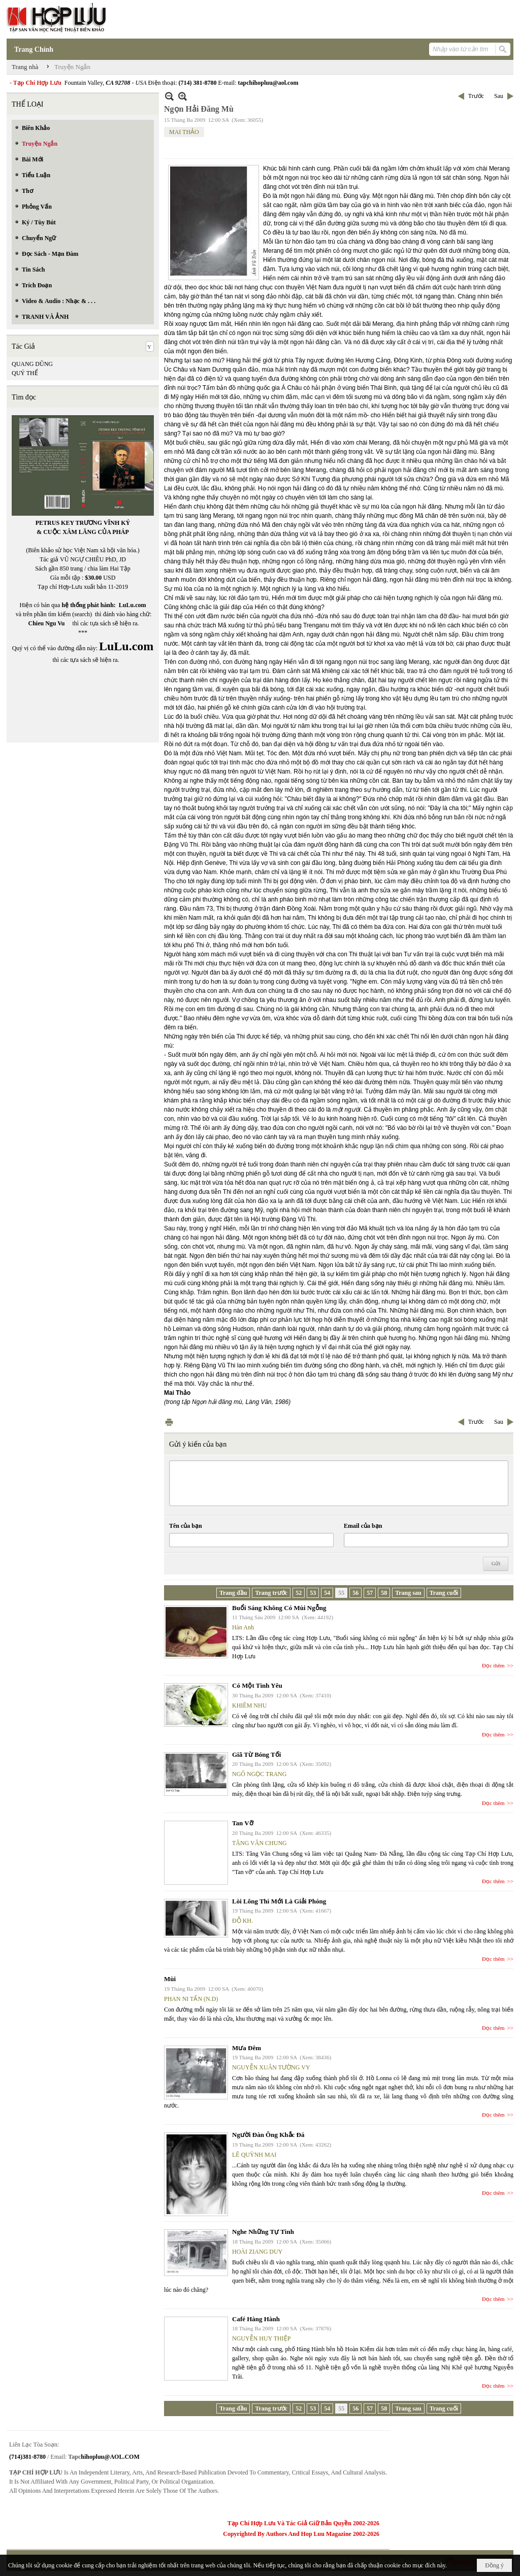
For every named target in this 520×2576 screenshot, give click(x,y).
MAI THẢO (184, 132)
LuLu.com (132, 605)
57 (370, 1592)
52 (299, 1592)
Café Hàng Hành (256, 2319)
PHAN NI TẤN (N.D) (191, 1998)
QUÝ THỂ (25, 373)
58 (384, 1592)
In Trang (169, 1422)
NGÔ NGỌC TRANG (259, 1774)
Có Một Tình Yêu (257, 1685)
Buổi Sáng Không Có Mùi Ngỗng (279, 1608)
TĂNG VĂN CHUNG (259, 1843)
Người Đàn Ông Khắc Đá (268, 2134)
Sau (498, 95)
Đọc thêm (493, 1665)
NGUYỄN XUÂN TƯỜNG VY (271, 2067)
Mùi (170, 1979)
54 (327, 1592)
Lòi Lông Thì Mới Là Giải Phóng (279, 1901)
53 (313, 1592)
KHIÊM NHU (249, 1705)
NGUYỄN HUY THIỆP (261, 2338)
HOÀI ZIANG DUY (257, 2251)
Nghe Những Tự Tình (263, 2231)
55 (341, 1592)
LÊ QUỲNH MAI (254, 2154)
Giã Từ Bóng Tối (256, 1754)
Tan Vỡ (242, 1823)
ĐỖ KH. (242, 1920)
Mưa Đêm (246, 2048)
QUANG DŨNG (32, 363)
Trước (476, 95)
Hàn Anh (243, 1627)
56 (355, 1592)
